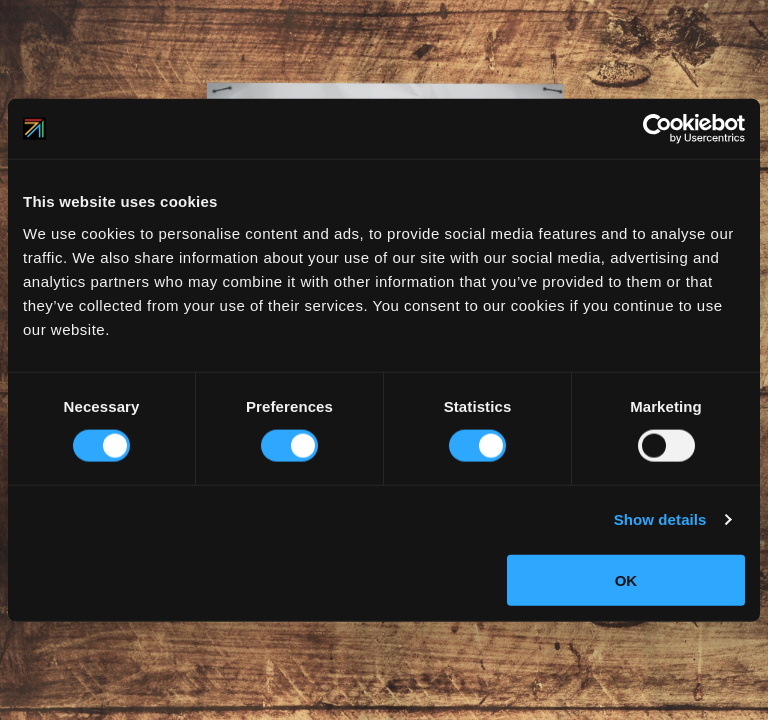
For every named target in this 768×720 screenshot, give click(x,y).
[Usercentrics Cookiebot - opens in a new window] (657, 129)
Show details (660, 519)
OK (626, 579)
